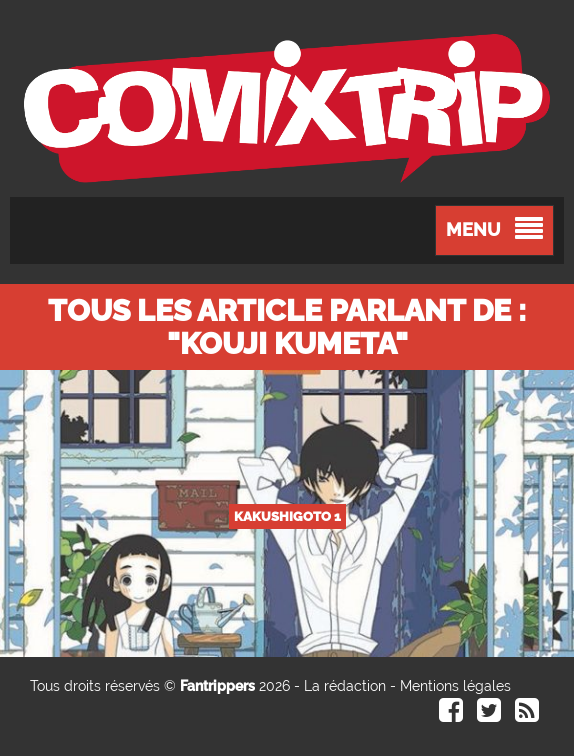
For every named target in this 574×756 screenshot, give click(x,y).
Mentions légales (455, 686)
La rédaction (345, 686)
